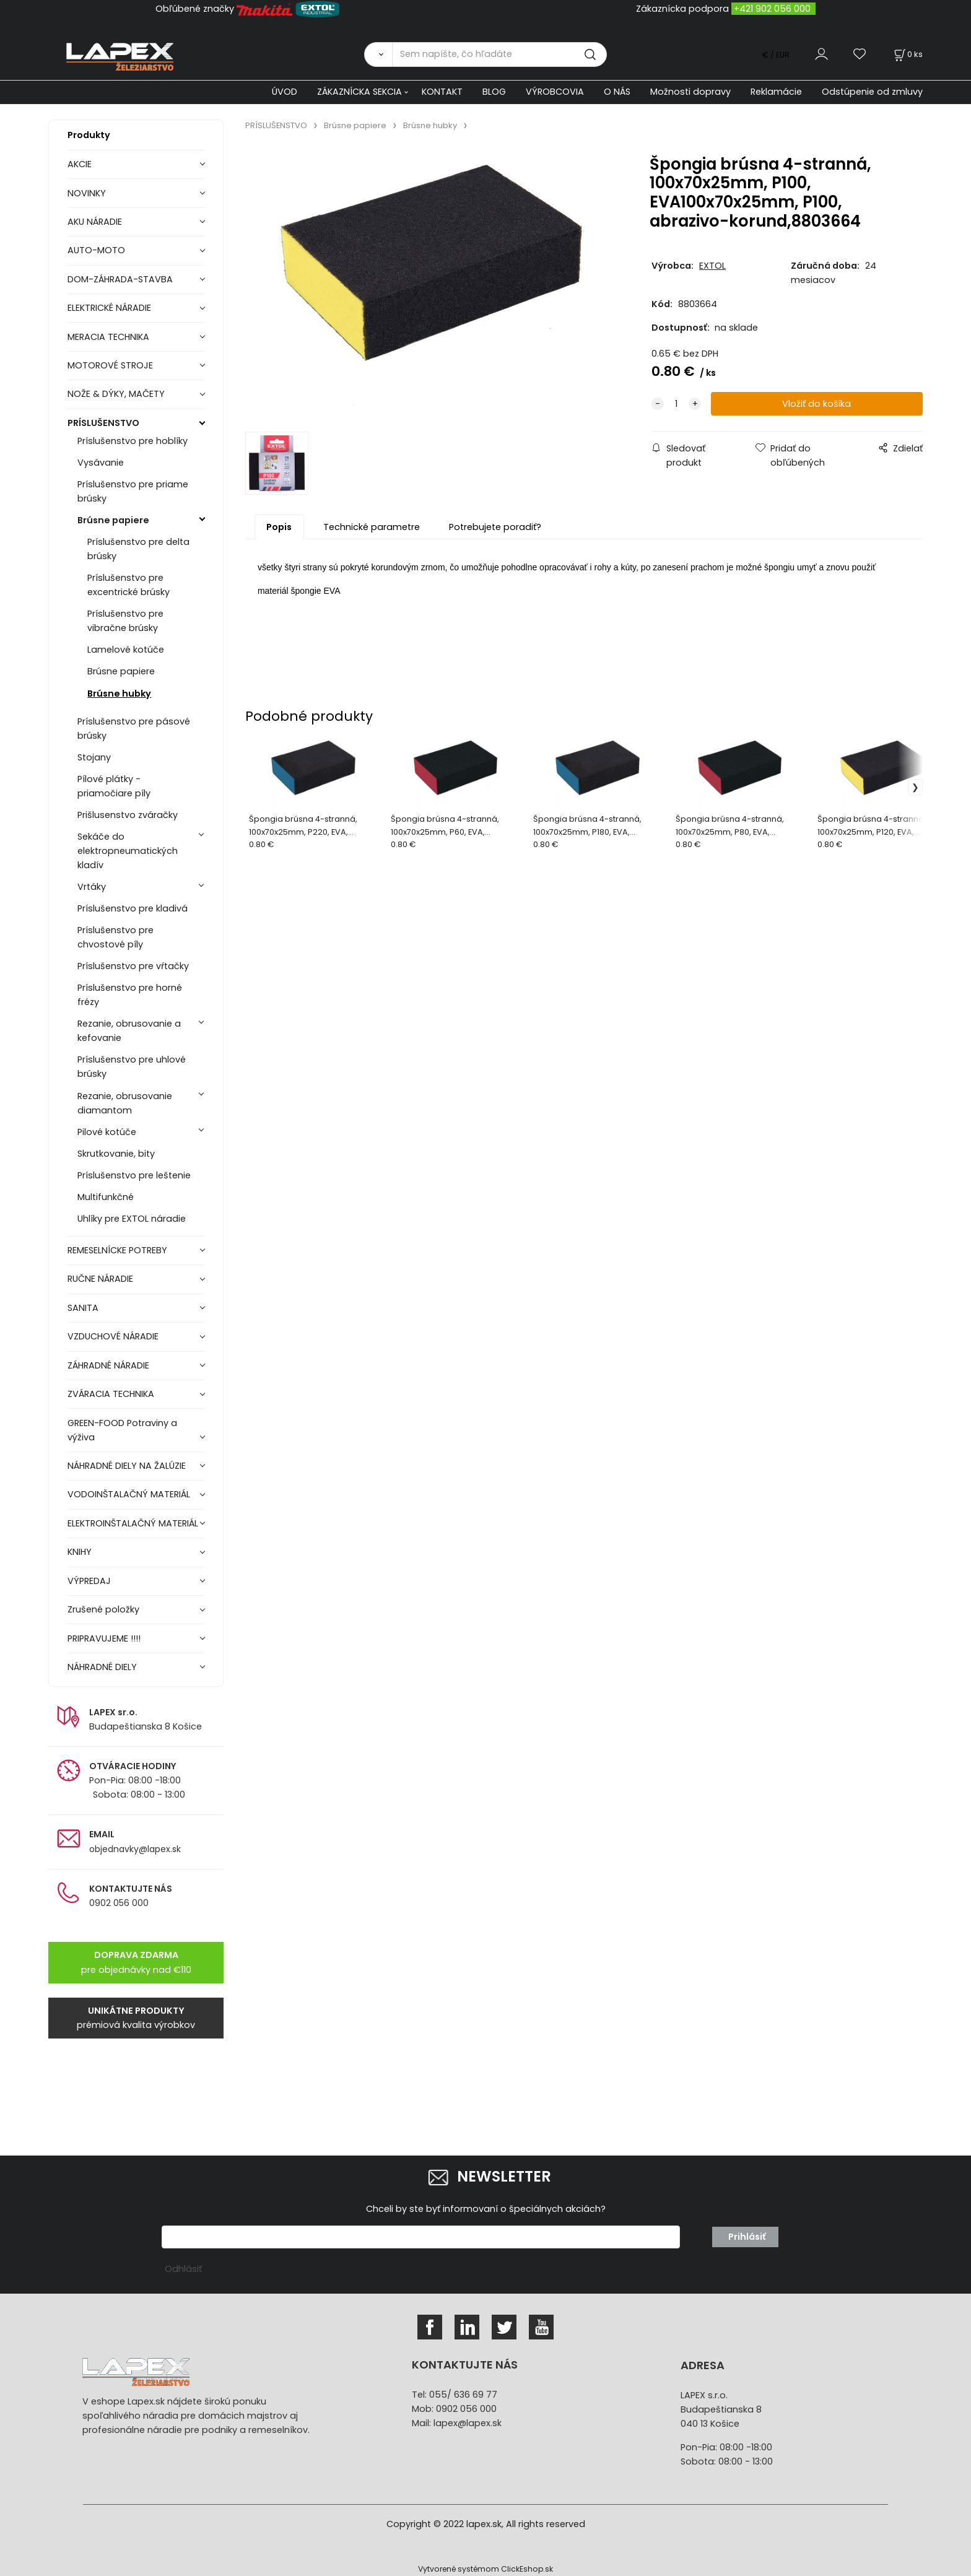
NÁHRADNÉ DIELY (102, 1667)
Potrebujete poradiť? (495, 527)
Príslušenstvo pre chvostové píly (115, 937)
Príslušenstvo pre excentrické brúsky (128, 585)
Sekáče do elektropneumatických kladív (127, 850)
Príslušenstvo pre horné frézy (129, 994)
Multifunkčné (105, 1197)
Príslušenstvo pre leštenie (134, 1175)
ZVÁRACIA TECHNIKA (110, 1394)
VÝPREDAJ (89, 1581)
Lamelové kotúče (125, 649)
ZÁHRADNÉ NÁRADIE (108, 1365)
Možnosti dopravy (690, 91)
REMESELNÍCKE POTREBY (117, 1250)
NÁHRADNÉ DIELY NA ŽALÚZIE (126, 1466)
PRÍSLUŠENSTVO (103, 423)
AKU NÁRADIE (94, 221)
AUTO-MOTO (96, 250)
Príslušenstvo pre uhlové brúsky (131, 1066)
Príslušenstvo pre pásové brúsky (133, 728)
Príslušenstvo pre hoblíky (132, 441)
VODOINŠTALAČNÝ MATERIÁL (128, 1494)
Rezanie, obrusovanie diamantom (124, 1103)
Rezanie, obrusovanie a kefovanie (129, 1030)
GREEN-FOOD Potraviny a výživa (122, 1430)
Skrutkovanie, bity (116, 1153)
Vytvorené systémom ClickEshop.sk (485, 2569)
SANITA (82, 1308)
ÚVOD (284, 91)
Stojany (94, 757)
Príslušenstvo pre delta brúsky (138, 549)
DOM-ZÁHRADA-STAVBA (120, 279)
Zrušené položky (103, 1609)
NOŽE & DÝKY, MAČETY (116, 394)
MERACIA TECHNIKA (108, 337)
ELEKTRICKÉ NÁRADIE (109, 308)
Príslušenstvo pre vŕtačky (133, 966)
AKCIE (79, 164)
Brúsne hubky (119, 693)
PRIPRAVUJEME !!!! (104, 1638)
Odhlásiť (183, 2269)
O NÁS (617, 91)
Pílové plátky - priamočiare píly (113, 786)
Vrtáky (91, 887)
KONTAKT (442, 91)
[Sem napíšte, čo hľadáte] (499, 54)
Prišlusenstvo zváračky (127, 815)
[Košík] (907, 54)
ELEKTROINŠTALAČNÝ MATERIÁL (132, 1523)
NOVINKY (86, 193)
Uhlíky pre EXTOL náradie (131, 1218)
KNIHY (79, 1552)
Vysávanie (100, 462)
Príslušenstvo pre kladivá (132, 908)
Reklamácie (776, 91)
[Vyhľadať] (378, 54)
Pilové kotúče (106, 1132)
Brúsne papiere (113, 520)
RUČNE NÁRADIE (100, 1279)
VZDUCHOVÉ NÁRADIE (113, 1336)
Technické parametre (371, 527)
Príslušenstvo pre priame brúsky (132, 491)
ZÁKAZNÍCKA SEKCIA (359, 91)
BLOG (494, 91)
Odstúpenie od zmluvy (872, 91)
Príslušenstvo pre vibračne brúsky (125, 620)
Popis (279, 527)
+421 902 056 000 (772, 8)
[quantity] (676, 404)
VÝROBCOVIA (555, 91)
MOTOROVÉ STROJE (110, 365)
